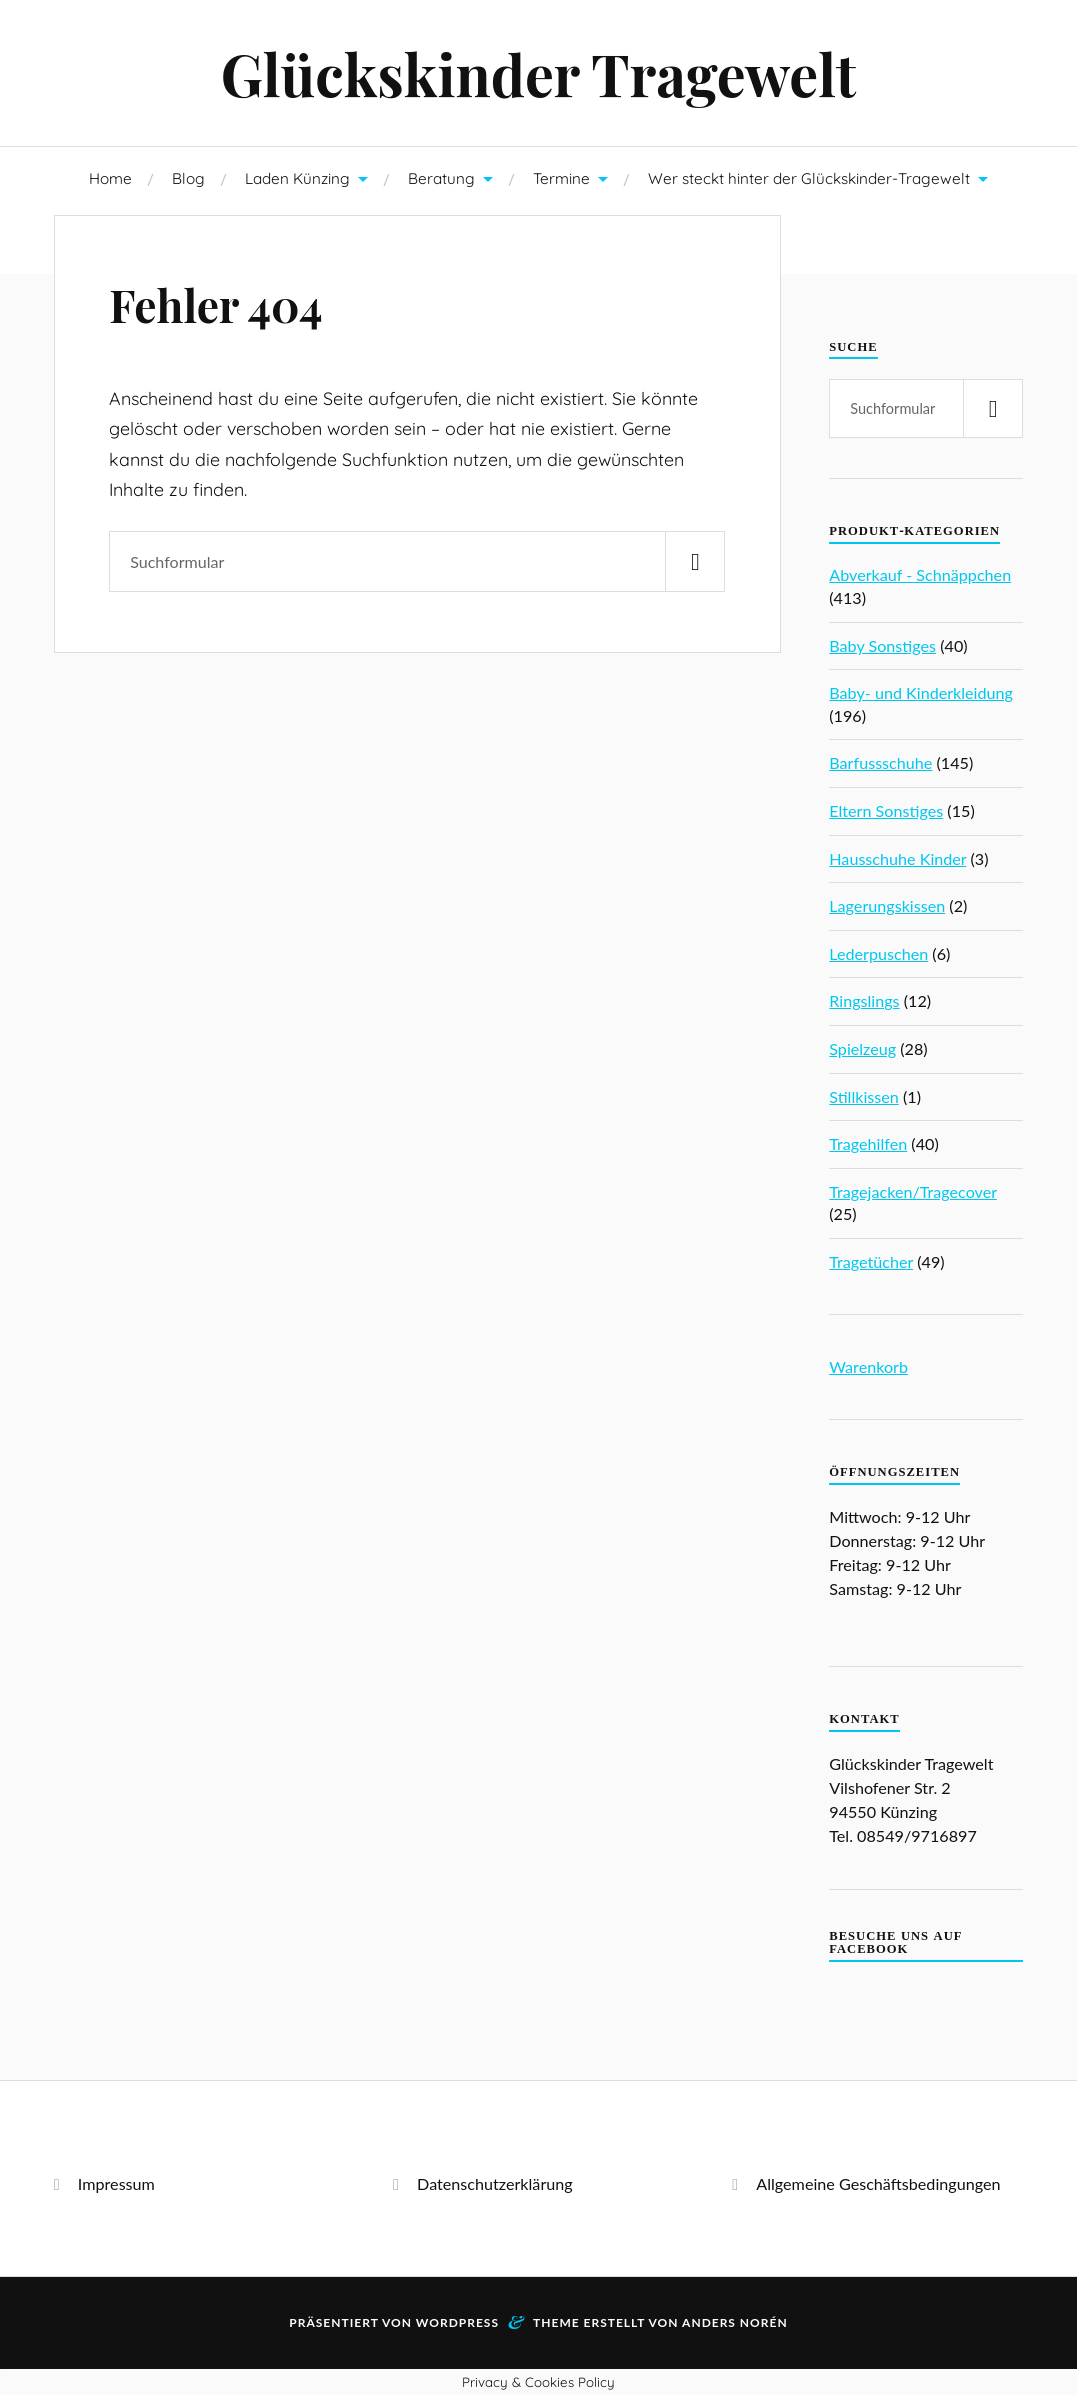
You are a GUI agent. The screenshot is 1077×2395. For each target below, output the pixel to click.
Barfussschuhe (880, 762)
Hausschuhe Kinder (897, 858)
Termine (561, 178)
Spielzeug (862, 1048)
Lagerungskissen (887, 905)
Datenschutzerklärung (495, 2183)
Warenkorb (868, 1366)
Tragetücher (871, 1261)
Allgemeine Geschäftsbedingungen (878, 2183)
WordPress (457, 2322)
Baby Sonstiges (882, 645)
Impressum (116, 2183)
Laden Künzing (297, 178)
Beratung (441, 178)
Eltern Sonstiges (886, 810)
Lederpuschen (878, 953)
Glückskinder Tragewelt (539, 73)
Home (110, 178)
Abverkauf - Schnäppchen (920, 574)
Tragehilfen (868, 1143)
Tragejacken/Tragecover (912, 1191)
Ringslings (864, 1000)
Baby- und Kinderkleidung (921, 692)
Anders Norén (735, 2322)
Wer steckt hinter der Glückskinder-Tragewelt (809, 178)
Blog (188, 178)
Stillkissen (864, 1096)
